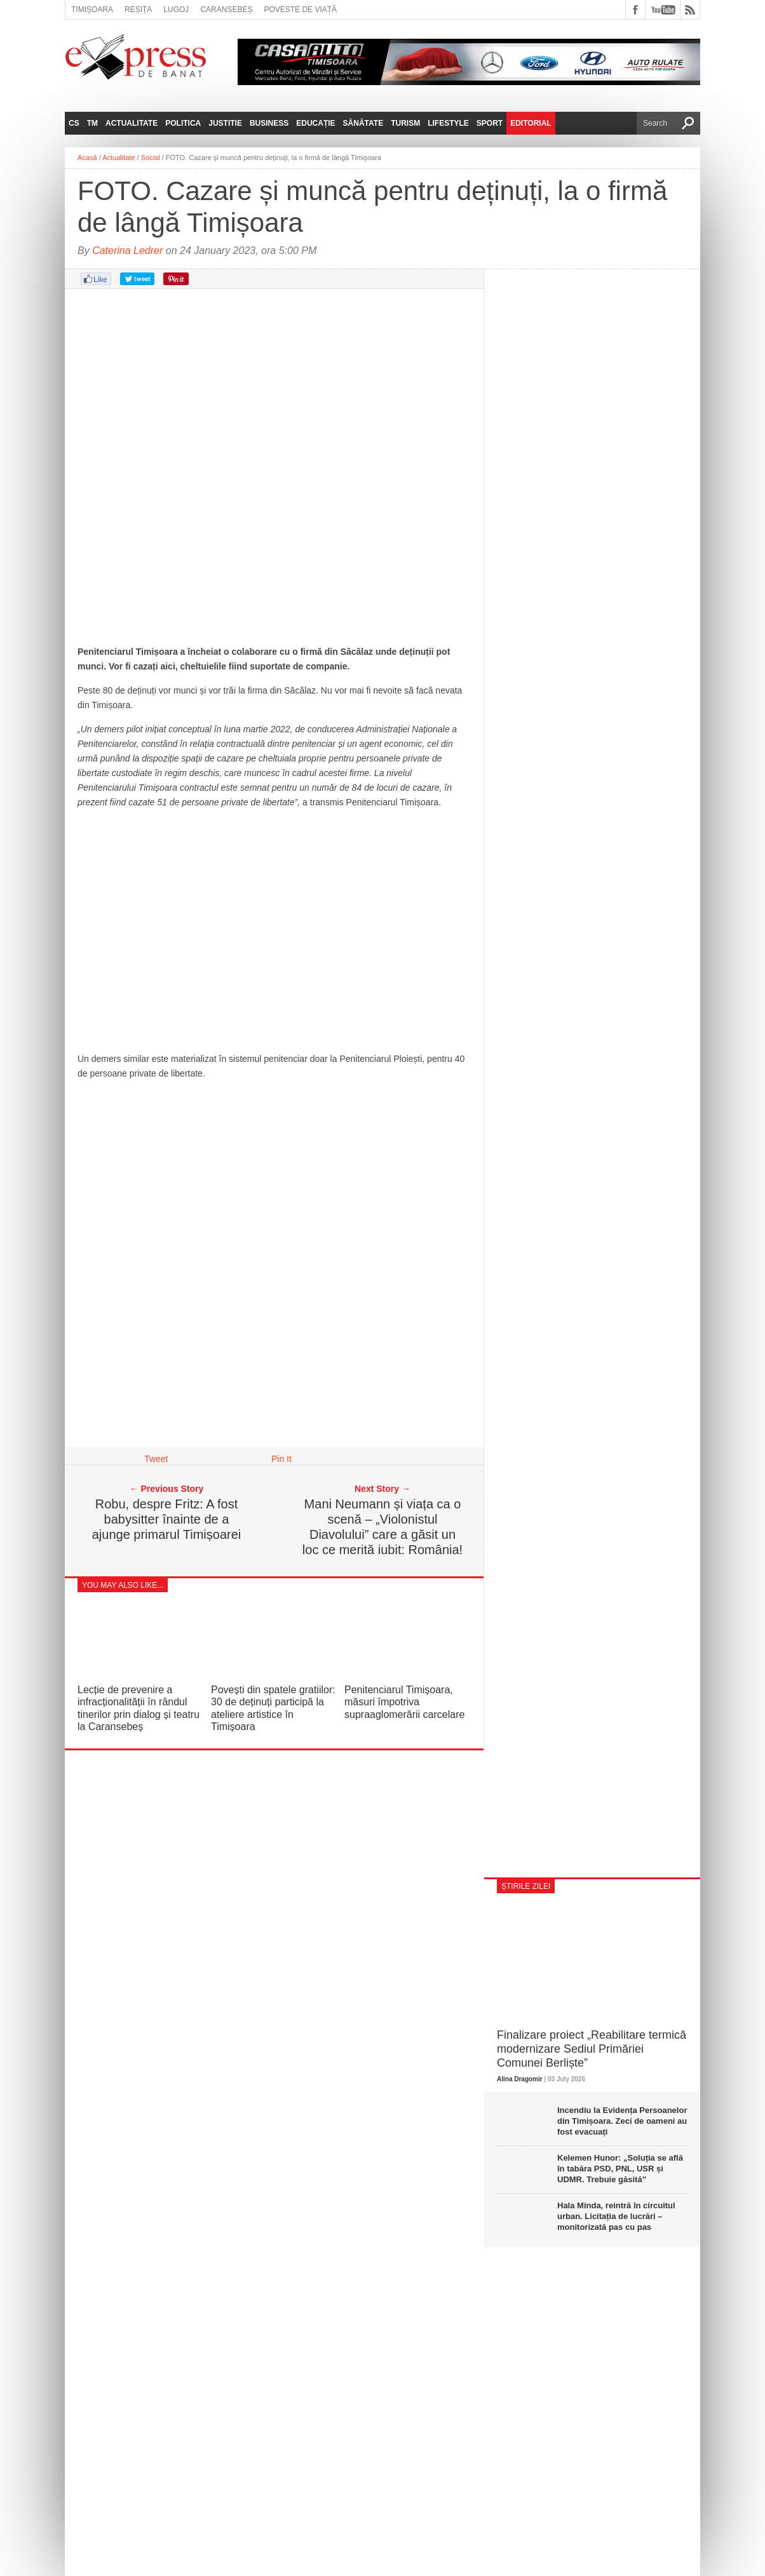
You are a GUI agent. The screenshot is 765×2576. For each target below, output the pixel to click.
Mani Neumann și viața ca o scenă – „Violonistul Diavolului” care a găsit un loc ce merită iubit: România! (382, 1527)
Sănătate (363, 123)
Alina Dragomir (520, 2079)
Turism (405, 123)
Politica (183, 123)
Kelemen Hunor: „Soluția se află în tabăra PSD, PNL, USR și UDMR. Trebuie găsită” (620, 2168)
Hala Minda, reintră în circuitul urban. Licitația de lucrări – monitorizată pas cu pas (616, 2216)
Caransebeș (226, 9)
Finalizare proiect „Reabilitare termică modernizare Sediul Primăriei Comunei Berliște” (591, 2049)
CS (74, 123)
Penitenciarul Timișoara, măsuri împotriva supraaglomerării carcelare (404, 1701)
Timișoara (92, 9)
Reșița (138, 9)
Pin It (281, 1459)
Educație (315, 123)
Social (150, 157)
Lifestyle (448, 123)
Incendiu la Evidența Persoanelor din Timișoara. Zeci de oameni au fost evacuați (622, 2121)
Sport (490, 123)
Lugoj (176, 9)
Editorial (530, 123)
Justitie (225, 123)
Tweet (156, 1459)
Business (269, 123)
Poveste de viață (300, 9)
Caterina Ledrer (127, 250)
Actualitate (131, 123)
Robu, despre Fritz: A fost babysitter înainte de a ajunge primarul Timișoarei (166, 1519)
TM (92, 123)
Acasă (87, 157)
